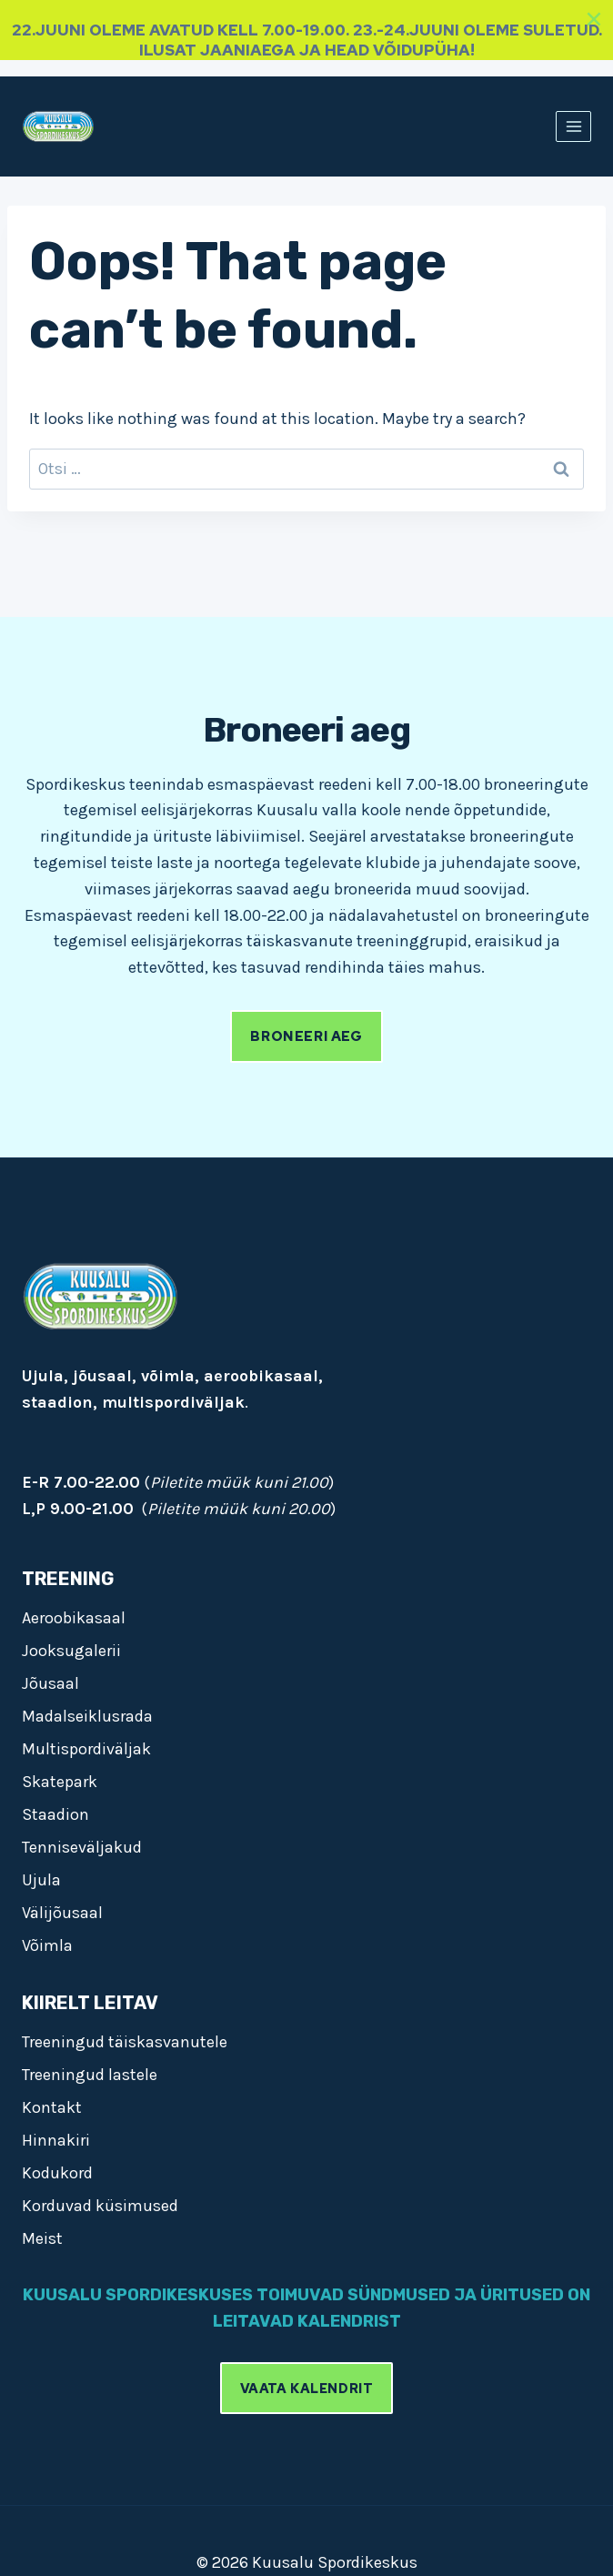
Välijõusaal (62, 1913)
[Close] (593, 19)
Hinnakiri (56, 2140)
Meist (42, 2238)
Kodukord (57, 2173)
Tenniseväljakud (82, 1847)
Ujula (41, 1880)
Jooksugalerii (71, 1651)
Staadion (55, 1814)
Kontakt (52, 2107)
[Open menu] (573, 126)
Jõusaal (50, 1683)
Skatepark (59, 1782)
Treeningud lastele (89, 2075)
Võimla (47, 1945)
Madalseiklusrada (87, 1716)
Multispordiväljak (86, 1749)
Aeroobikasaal (74, 1618)
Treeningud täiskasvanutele (124, 2042)
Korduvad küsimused (100, 2206)
